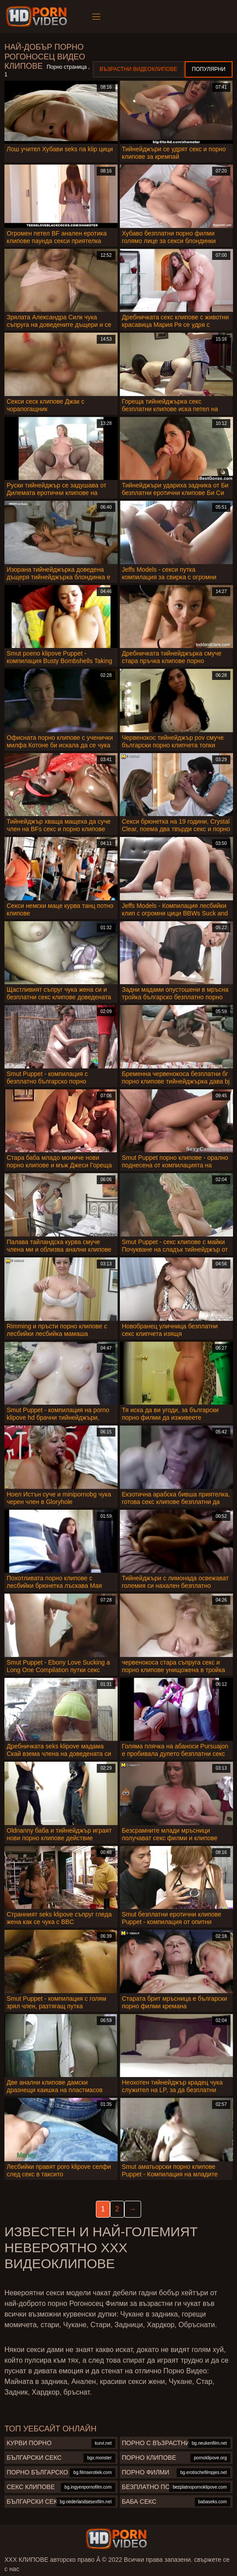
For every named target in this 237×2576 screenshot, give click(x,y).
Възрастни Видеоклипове (139, 69)
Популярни (208, 69)
